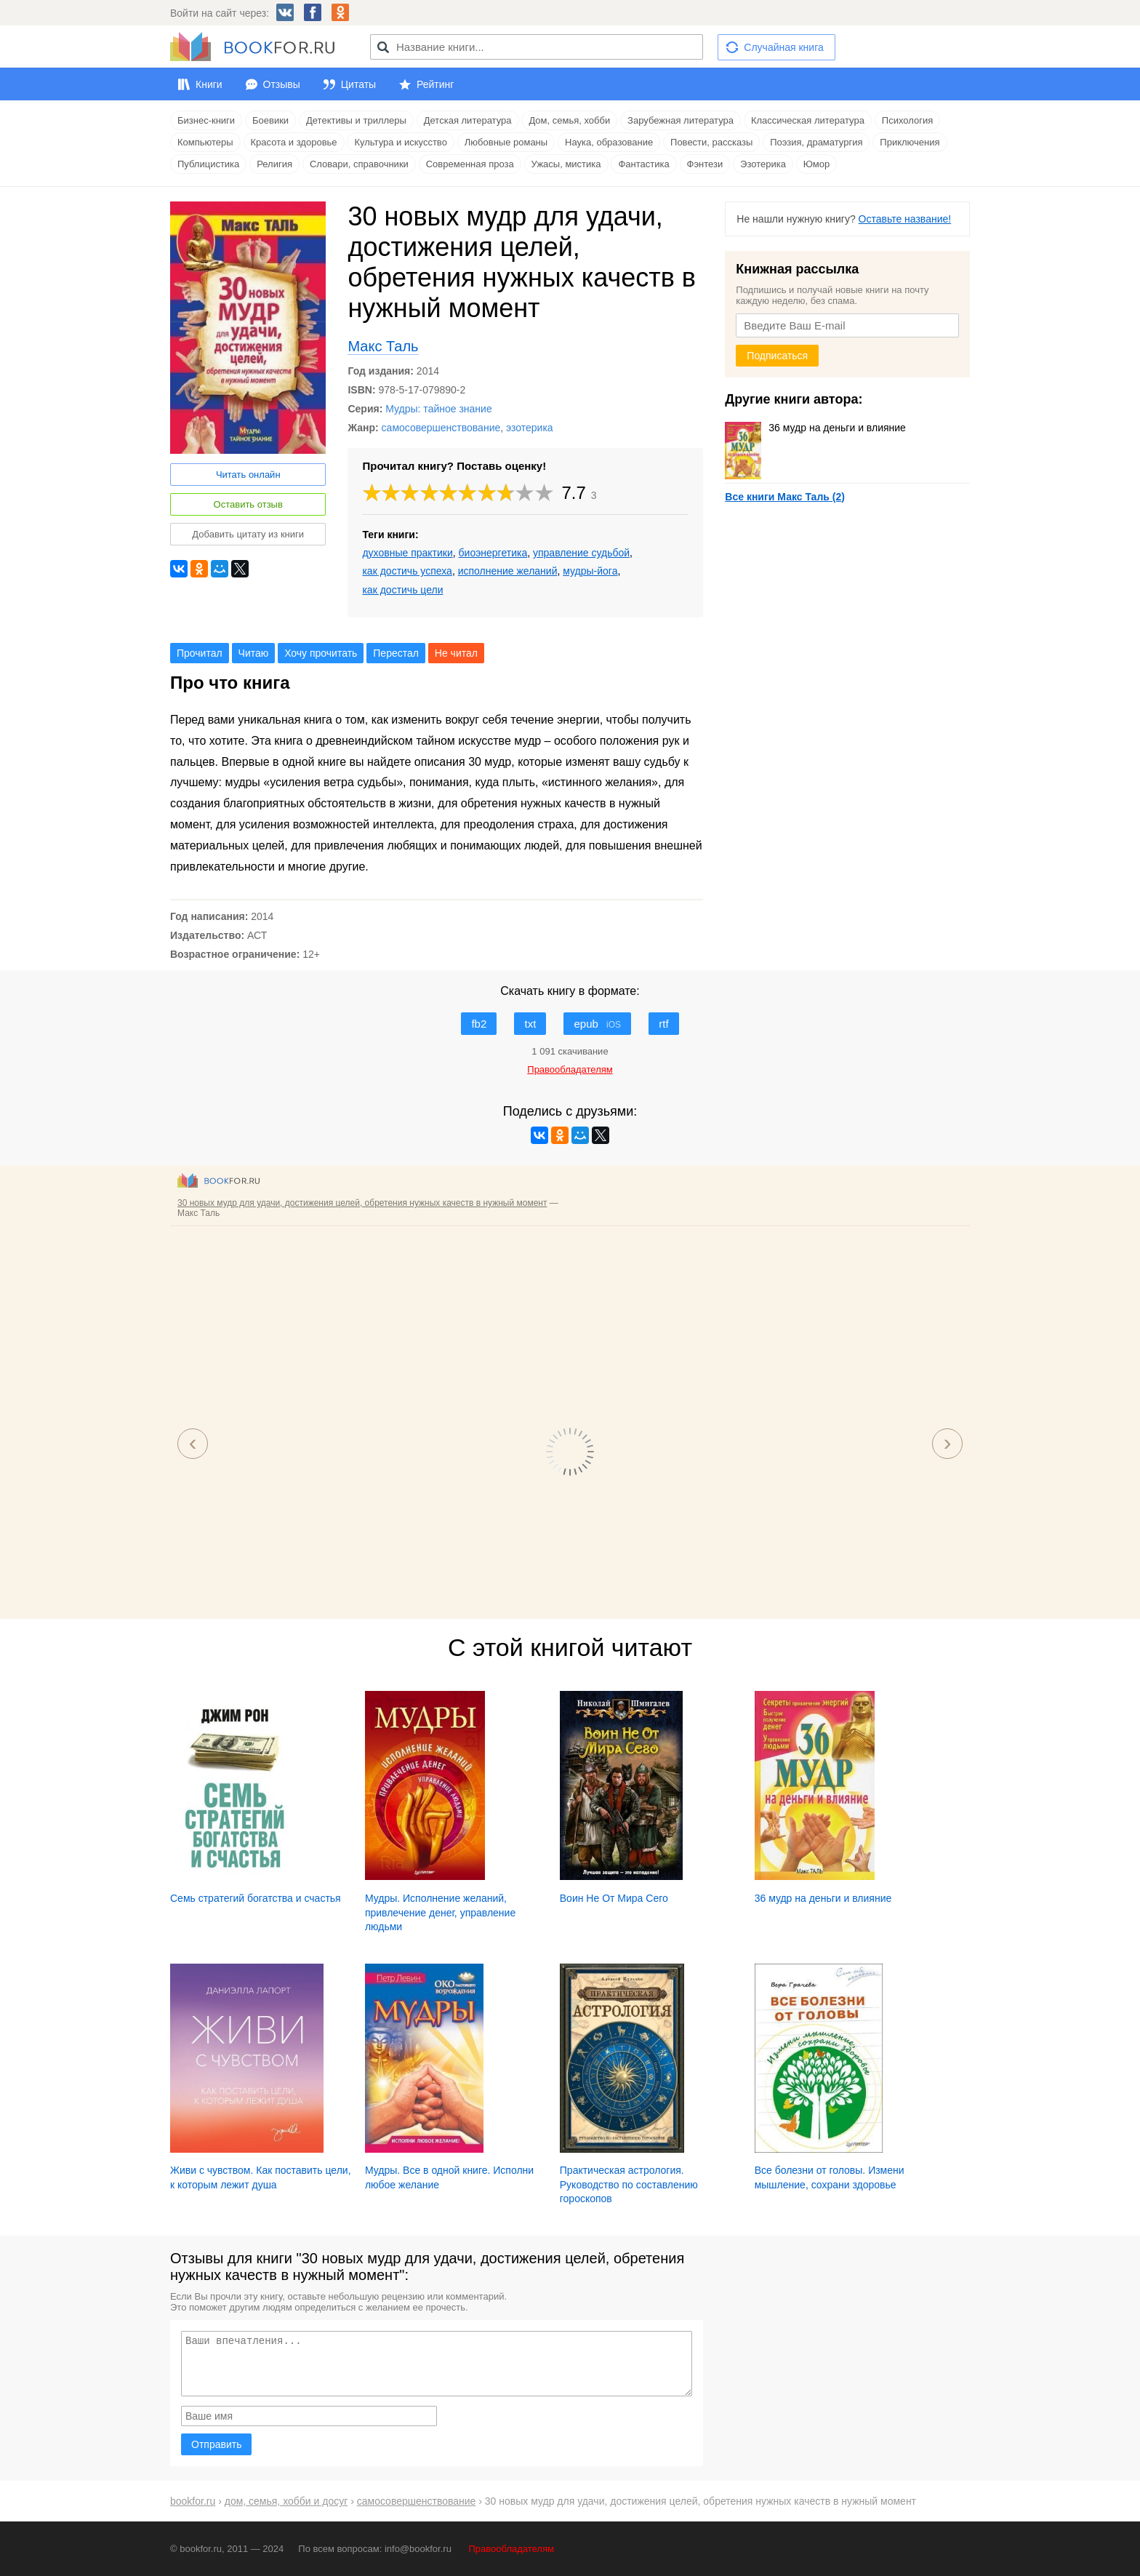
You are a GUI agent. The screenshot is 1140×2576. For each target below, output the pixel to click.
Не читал (456, 653)
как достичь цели (402, 590)
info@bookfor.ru (418, 2548)
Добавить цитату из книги (248, 534)
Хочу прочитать (320, 653)
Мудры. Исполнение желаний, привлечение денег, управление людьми (440, 1912)
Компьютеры (205, 142)
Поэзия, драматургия (816, 142)
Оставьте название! (905, 219)
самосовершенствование (441, 427)
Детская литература (468, 120)
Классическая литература (807, 120)
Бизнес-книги (206, 120)
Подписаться (777, 355)
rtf (663, 1023)
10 (544, 493)
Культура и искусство (400, 142)
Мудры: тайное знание (438, 409)
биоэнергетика (493, 553)
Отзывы (281, 84)
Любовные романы (506, 142)
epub (597, 1023)
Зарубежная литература (680, 120)
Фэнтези (705, 164)
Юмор (816, 164)
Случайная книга (783, 47)
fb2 (478, 1023)
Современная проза (470, 164)
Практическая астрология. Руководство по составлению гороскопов (629, 2184)
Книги (209, 84)
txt (530, 1023)
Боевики (270, 120)
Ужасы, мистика (566, 164)
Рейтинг (435, 84)
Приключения (909, 142)
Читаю (253, 653)
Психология (907, 120)
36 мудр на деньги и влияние (815, 427)
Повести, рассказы (711, 142)
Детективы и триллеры (356, 120)
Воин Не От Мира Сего (614, 1898)
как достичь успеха (406, 571)
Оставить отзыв (248, 504)
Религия (274, 164)
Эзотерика (763, 164)
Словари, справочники (359, 164)
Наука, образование (609, 142)
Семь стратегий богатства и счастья (255, 1898)
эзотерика (529, 427)
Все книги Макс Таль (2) (785, 497)
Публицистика (208, 164)
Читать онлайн (248, 474)
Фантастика (643, 164)
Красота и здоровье (294, 142)
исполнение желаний (508, 571)
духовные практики (407, 553)
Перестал (396, 653)
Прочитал (199, 653)
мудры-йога (590, 571)
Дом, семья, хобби (569, 120)
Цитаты (358, 84)
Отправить (216, 2444)
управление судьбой (581, 553)
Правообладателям (511, 2548)
